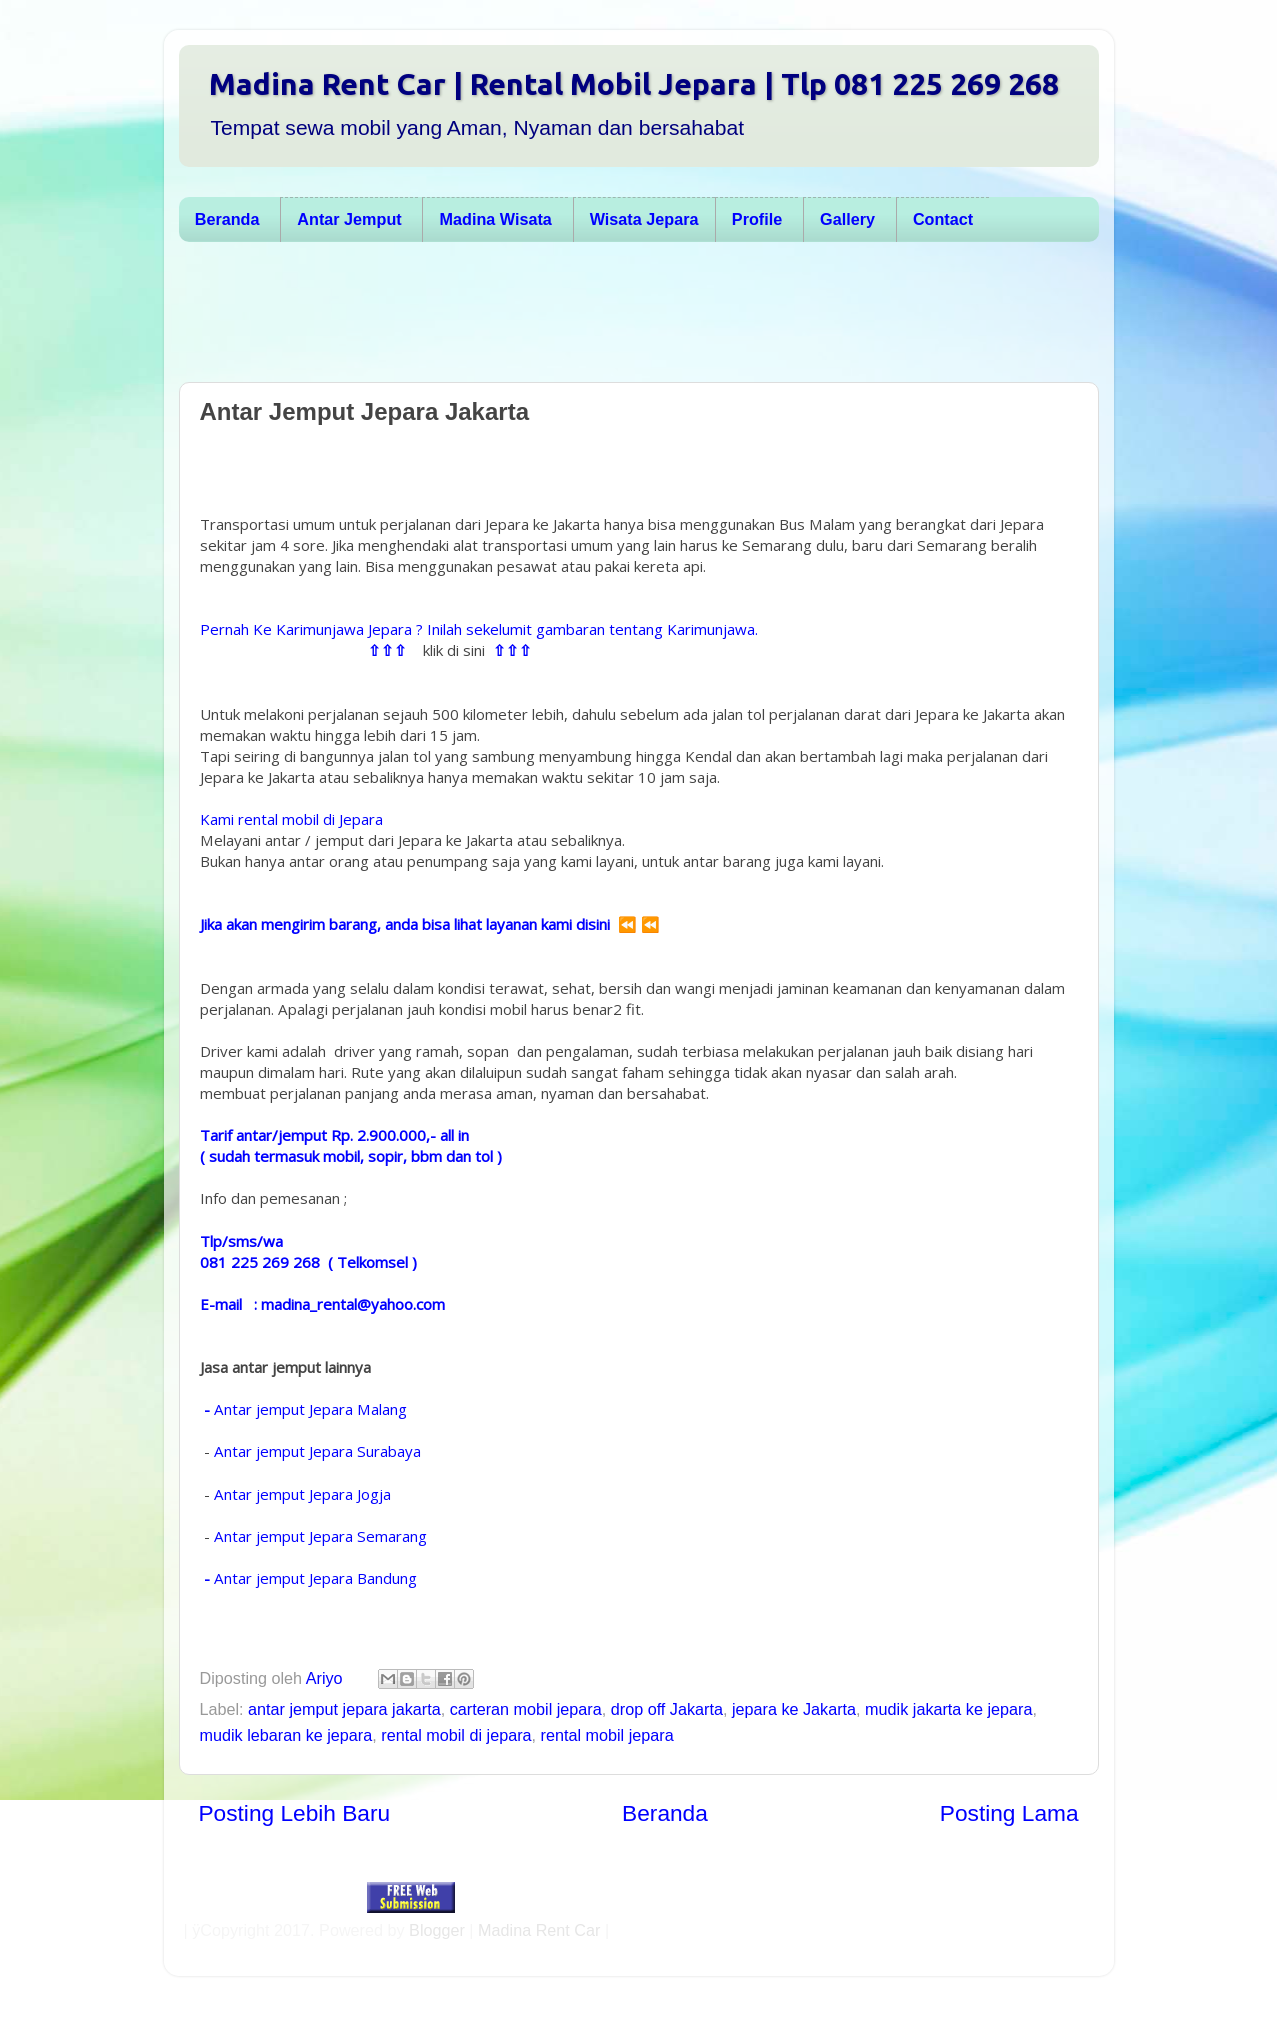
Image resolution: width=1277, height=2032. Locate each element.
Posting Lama (1009, 1813)
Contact (943, 219)
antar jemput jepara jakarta (344, 1709)
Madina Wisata (496, 219)
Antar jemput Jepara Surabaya (317, 1451)
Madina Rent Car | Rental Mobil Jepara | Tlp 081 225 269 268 (634, 84)
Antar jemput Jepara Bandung (315, 1578)
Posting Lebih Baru (295, 1813)
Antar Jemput (349, 219)
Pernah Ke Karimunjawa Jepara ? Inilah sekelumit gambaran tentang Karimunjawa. (479, 629)
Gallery (847, 219)
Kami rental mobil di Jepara (291, 819)
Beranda (227, 219)
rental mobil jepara (607, 1735)
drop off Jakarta (667, 1709)
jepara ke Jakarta (794, 1709)
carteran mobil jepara (526, 1709)
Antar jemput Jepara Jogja (304, 1494)
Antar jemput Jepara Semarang (322, 1536)
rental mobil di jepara (456, 1735)
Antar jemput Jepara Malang (310, 1409)
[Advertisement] (629, 317)
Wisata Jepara (644, 219)
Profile (757, 219)
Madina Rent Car (539, 1930)
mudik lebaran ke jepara (286, 1735)
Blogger (437, 1930)
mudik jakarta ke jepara (948, 1709)
